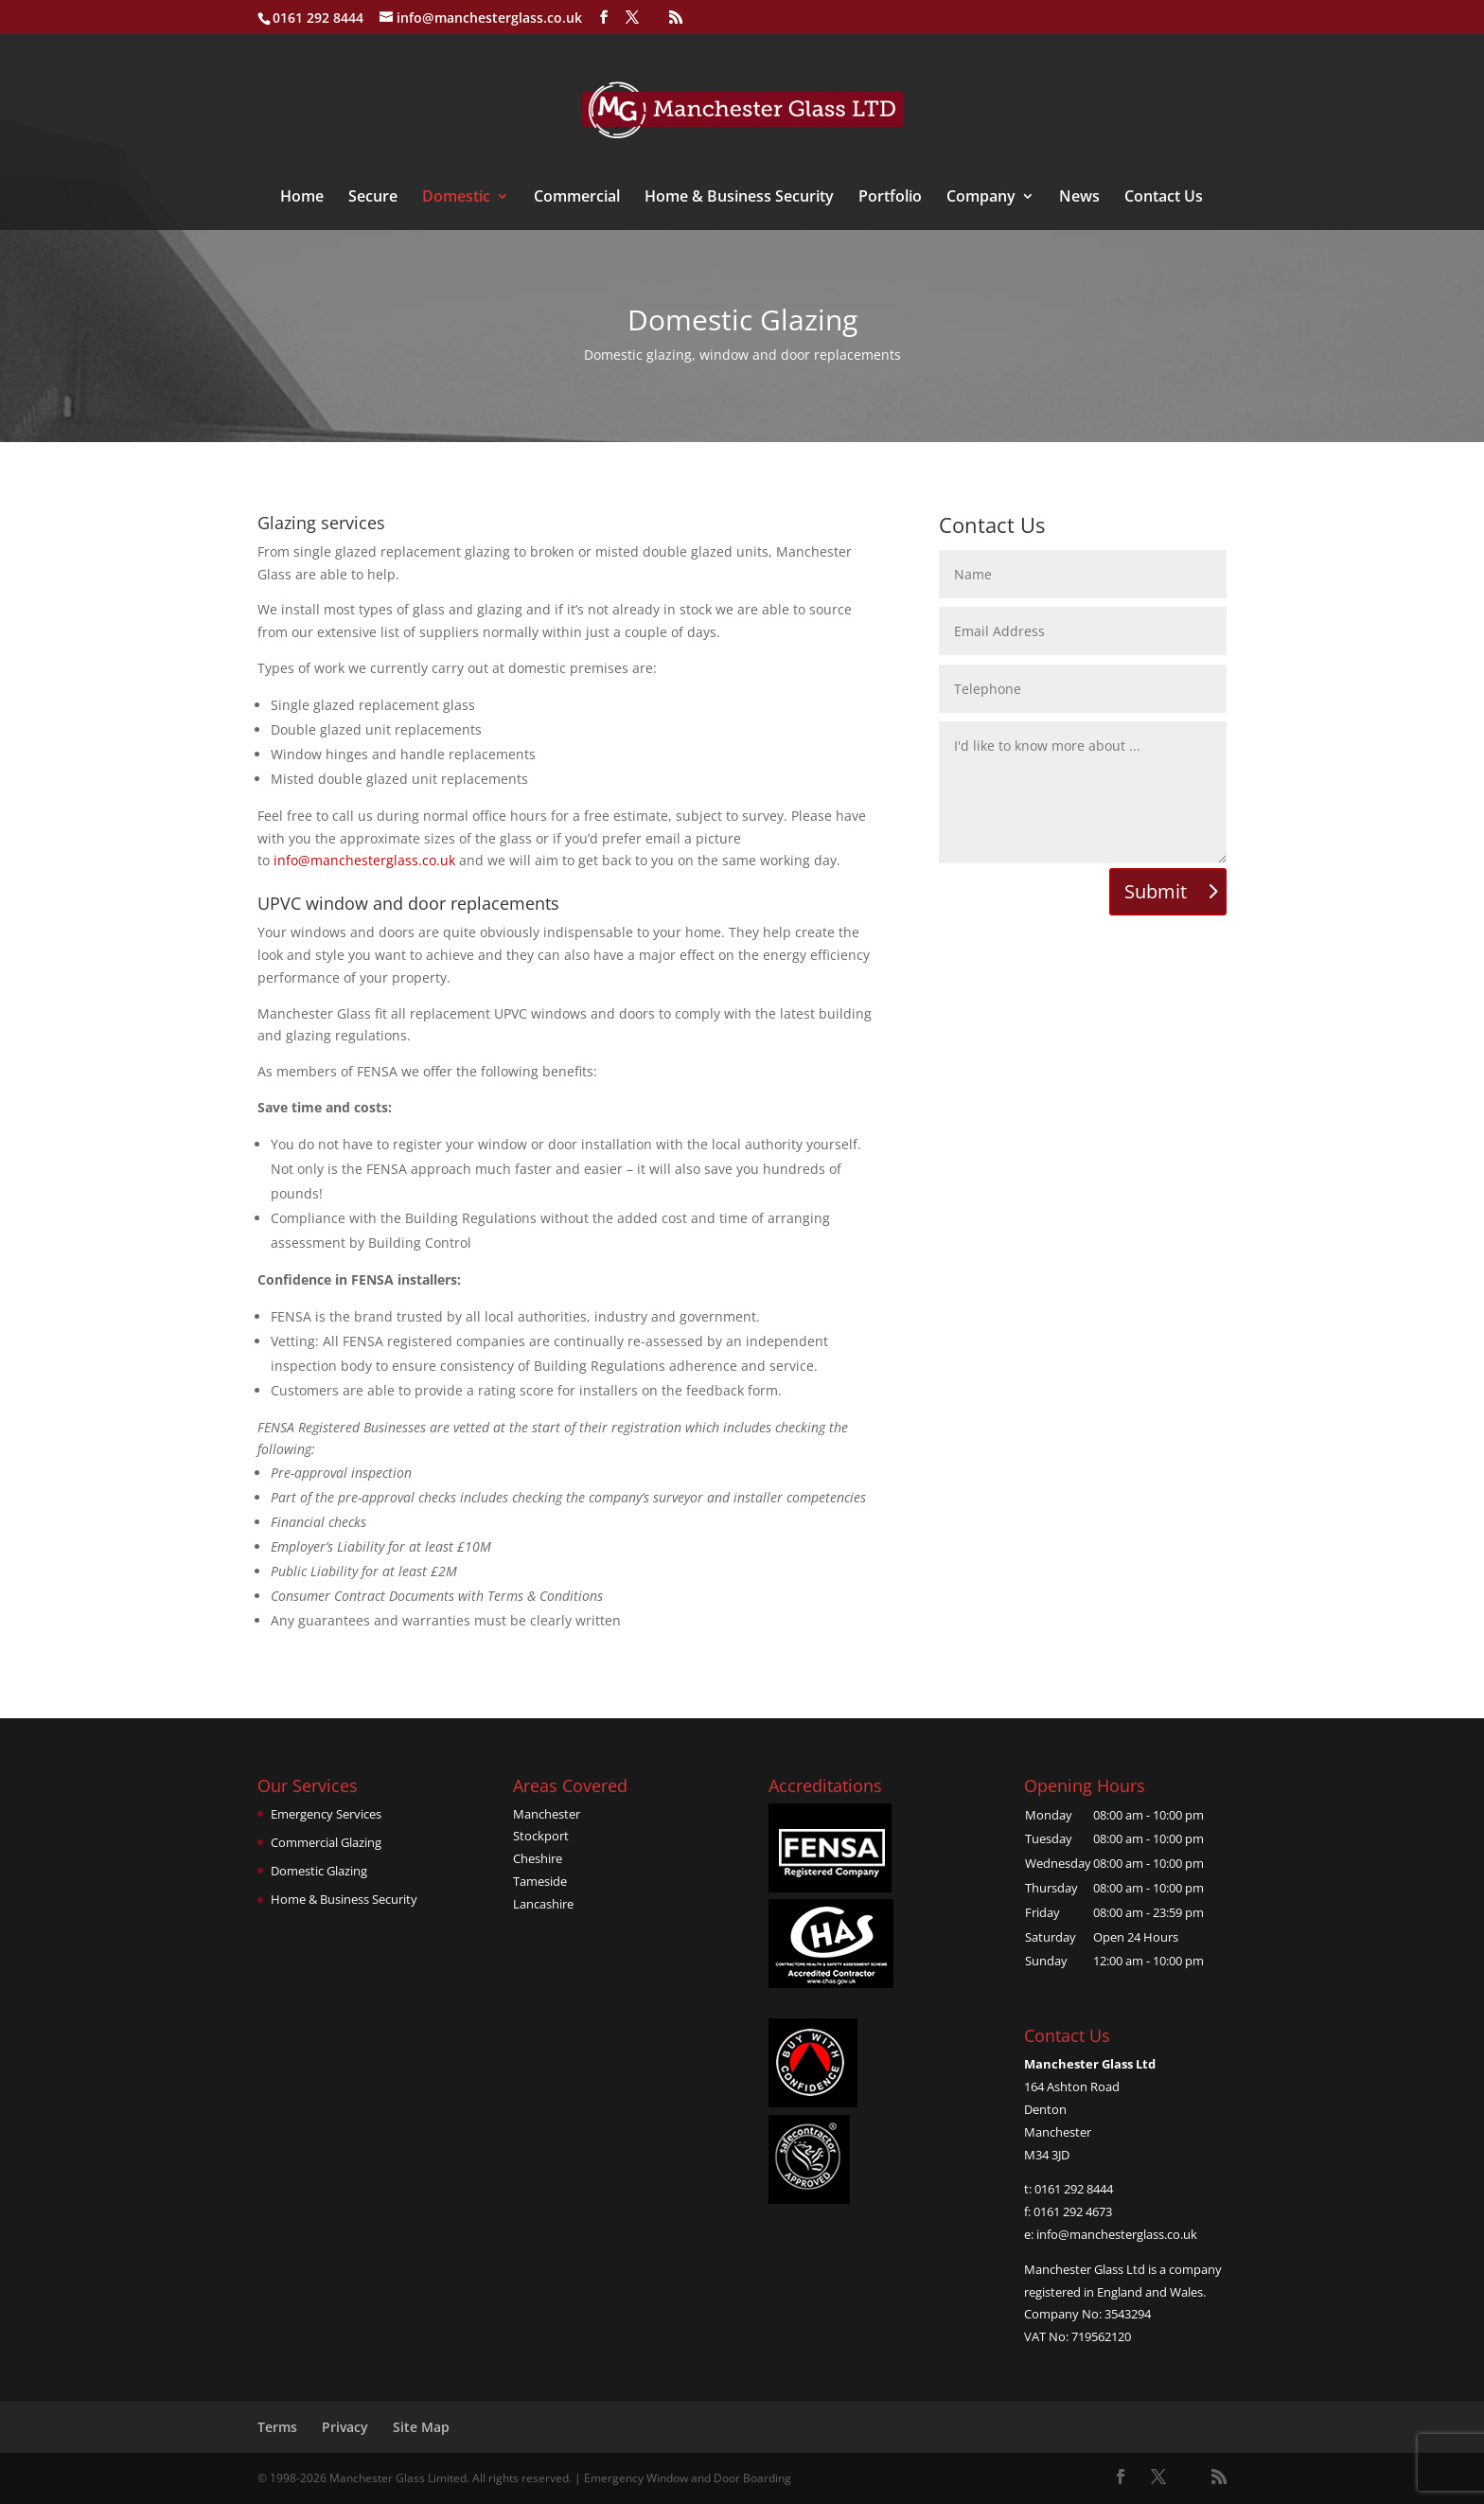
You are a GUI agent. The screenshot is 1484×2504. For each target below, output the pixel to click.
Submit (1155, 891)
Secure (373, 197)
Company (981, 197)
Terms (277, 2427)
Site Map (421, 2427)
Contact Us (1163, 197)
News (1079, 197)
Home (302, 197)
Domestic (456, 197)
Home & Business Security (739, 197)
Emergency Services (326, 1813)
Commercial (577, 197)
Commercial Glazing (326, 1842)
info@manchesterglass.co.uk (364, 860)
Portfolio (890, 197)
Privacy (345, 2427)
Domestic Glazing (319, 1870)
